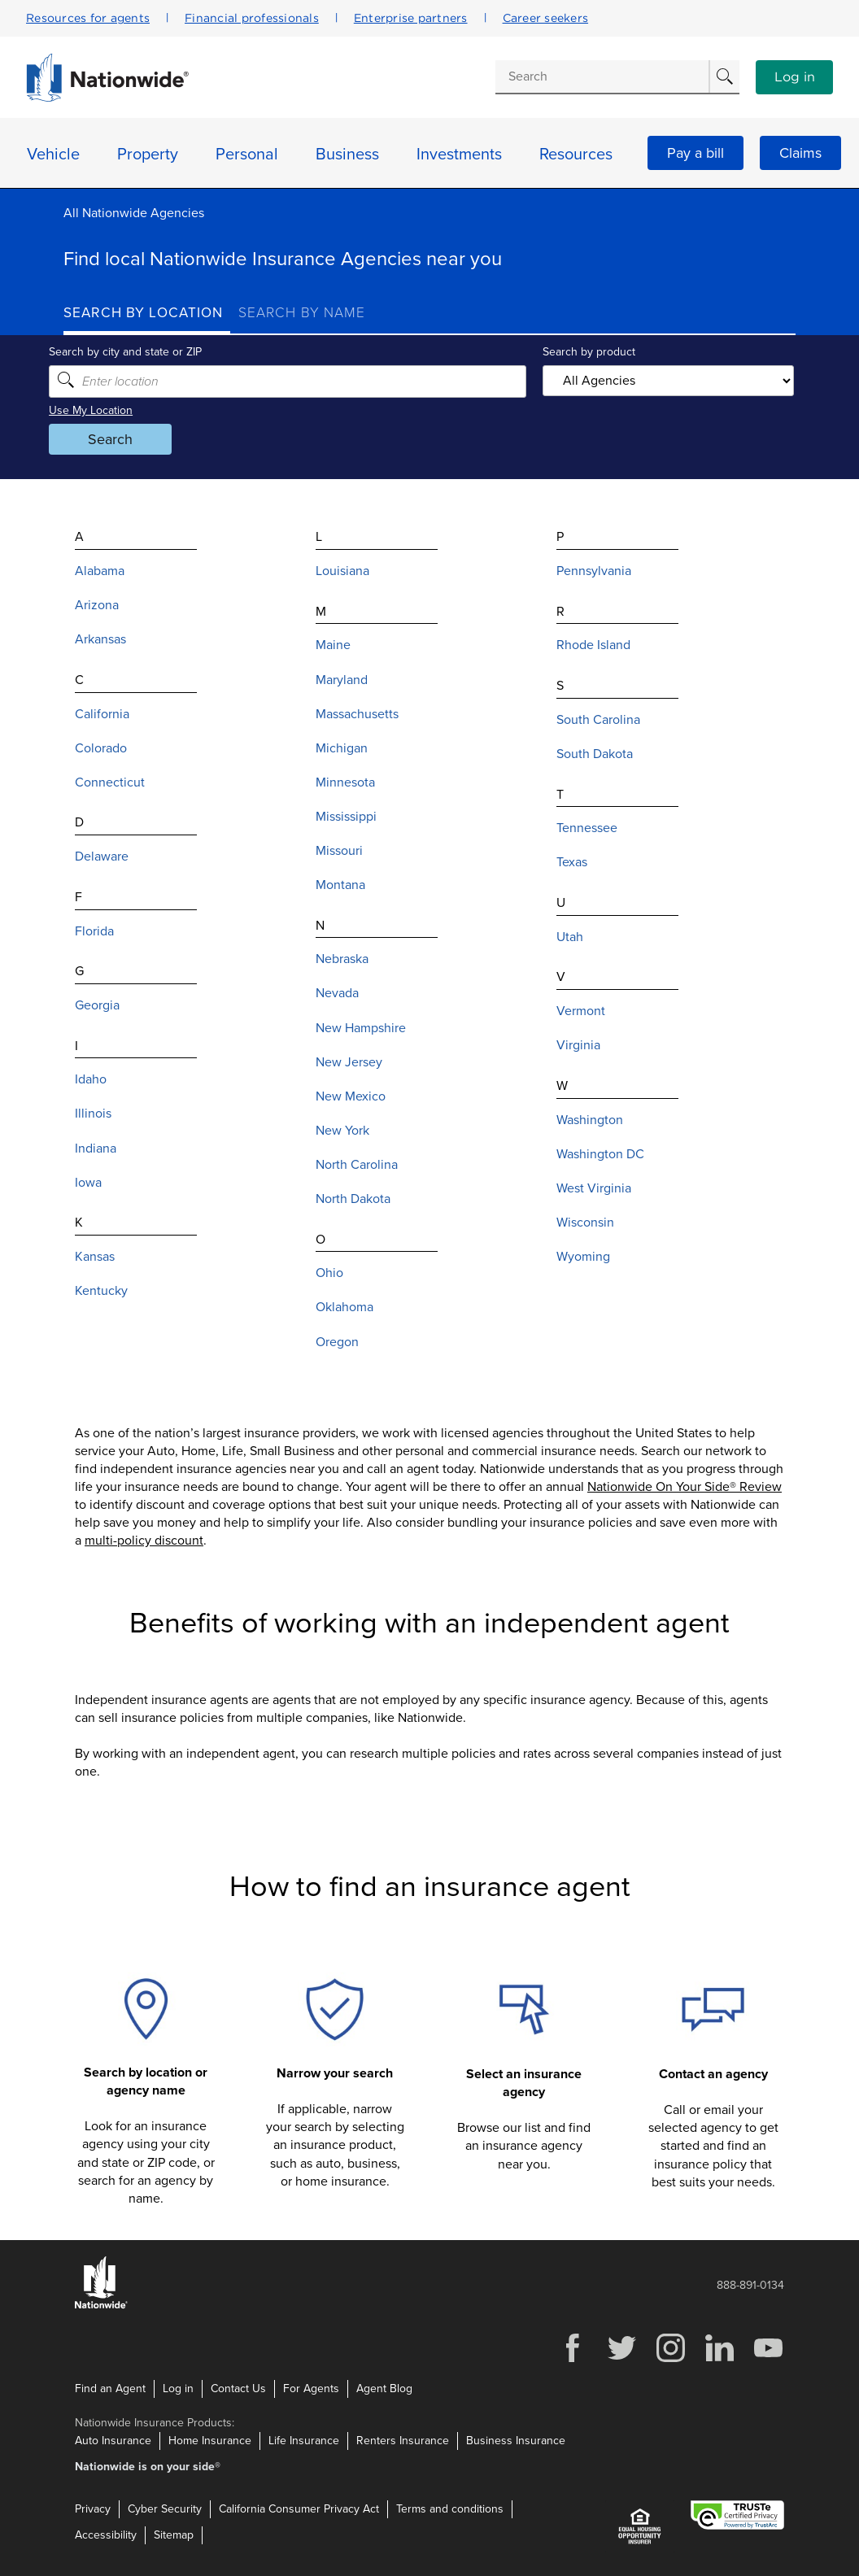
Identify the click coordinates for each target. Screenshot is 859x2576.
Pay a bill (695, 153)
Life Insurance (303, 2440)
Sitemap (174, 2534)
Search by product (584, 352)
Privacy (93, 2508)
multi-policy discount (144, 1540)
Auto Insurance (113, 2440)
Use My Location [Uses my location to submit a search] (105, 410)
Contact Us (238, 2388)
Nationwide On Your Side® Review (684, 1487)
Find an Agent (110, 2388)
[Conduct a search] (602, 76)
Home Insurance (209, 2440)
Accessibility (106, 2534)
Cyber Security (165, 2508)
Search (124, 439)
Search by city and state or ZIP (139, 352)
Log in (794, 77)
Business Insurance (515, 2440)
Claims (800, 153)
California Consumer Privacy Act (299, 2508)
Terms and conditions (450, 2508)
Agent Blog (384, 2388)
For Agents (311, 2388)
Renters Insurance (402, 2440)
